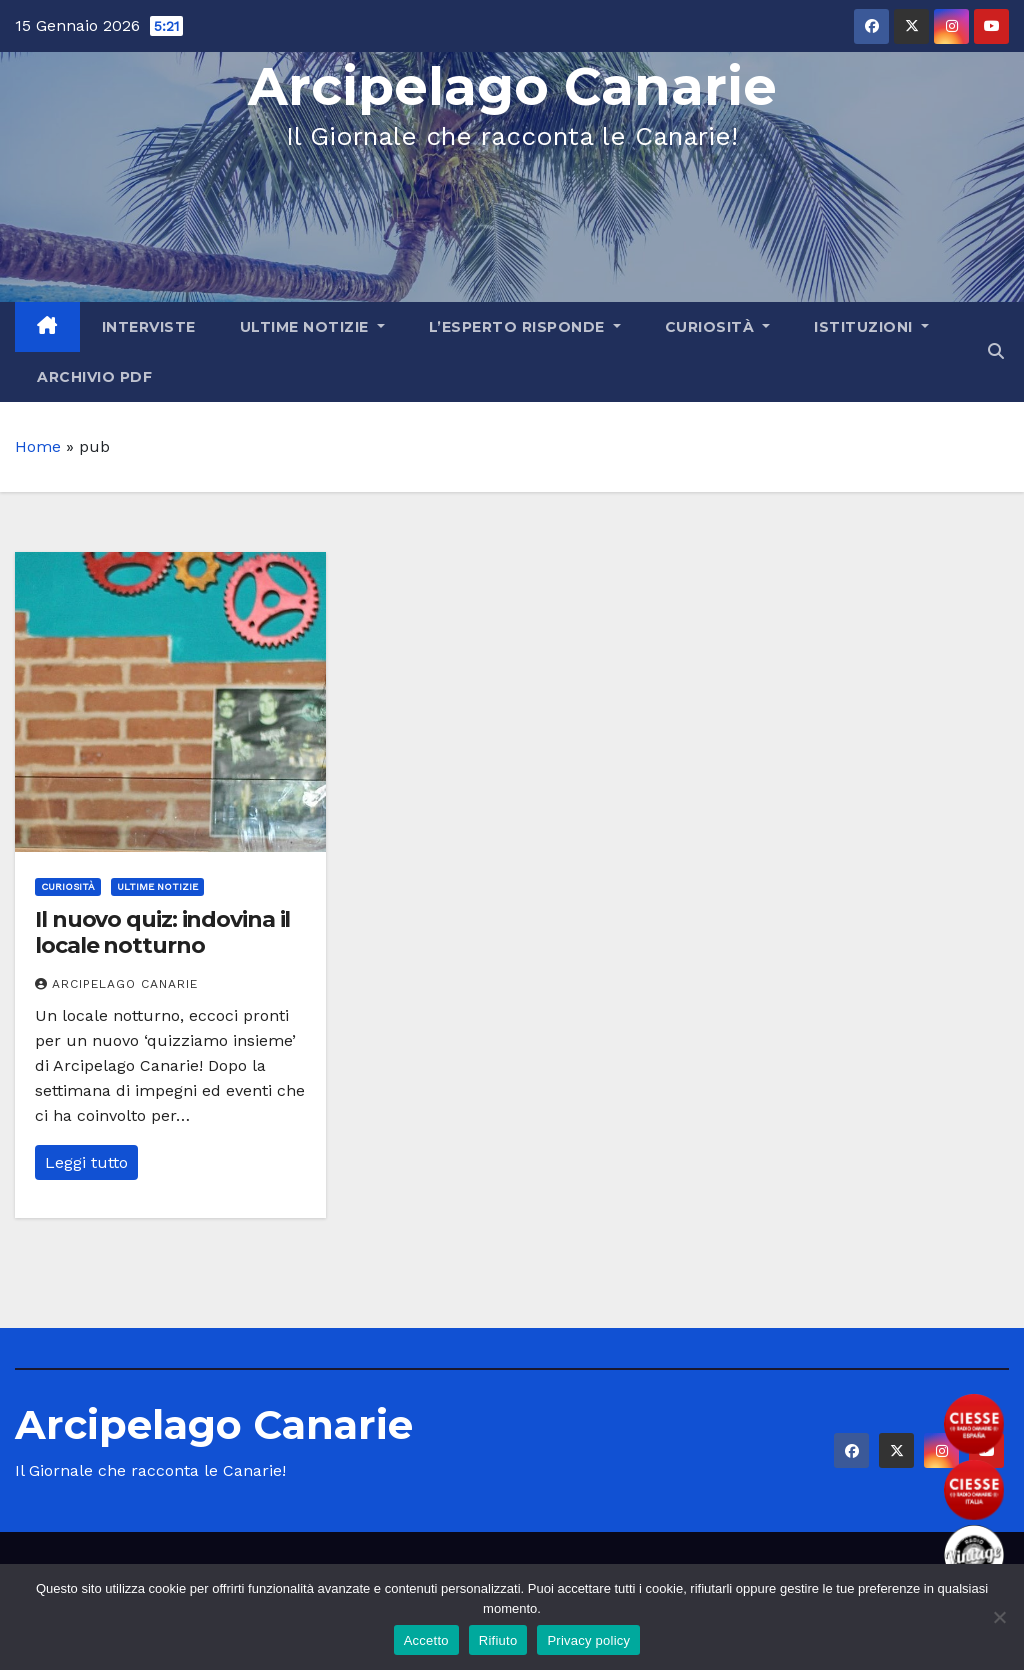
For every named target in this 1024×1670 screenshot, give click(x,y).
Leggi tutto (86, 1162)
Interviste (149, 327)
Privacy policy (588, 1640)
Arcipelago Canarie (512, 86)
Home (38, 446)
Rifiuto (498, 1640)
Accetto (426, 1640)
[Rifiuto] (999, 1617)
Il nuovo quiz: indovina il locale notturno (162, 932)
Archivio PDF (94, 377)
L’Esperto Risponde (525, 327)
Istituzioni (871, 327)
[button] (996, 351)
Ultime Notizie (312, 327)
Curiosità (718, 327)
